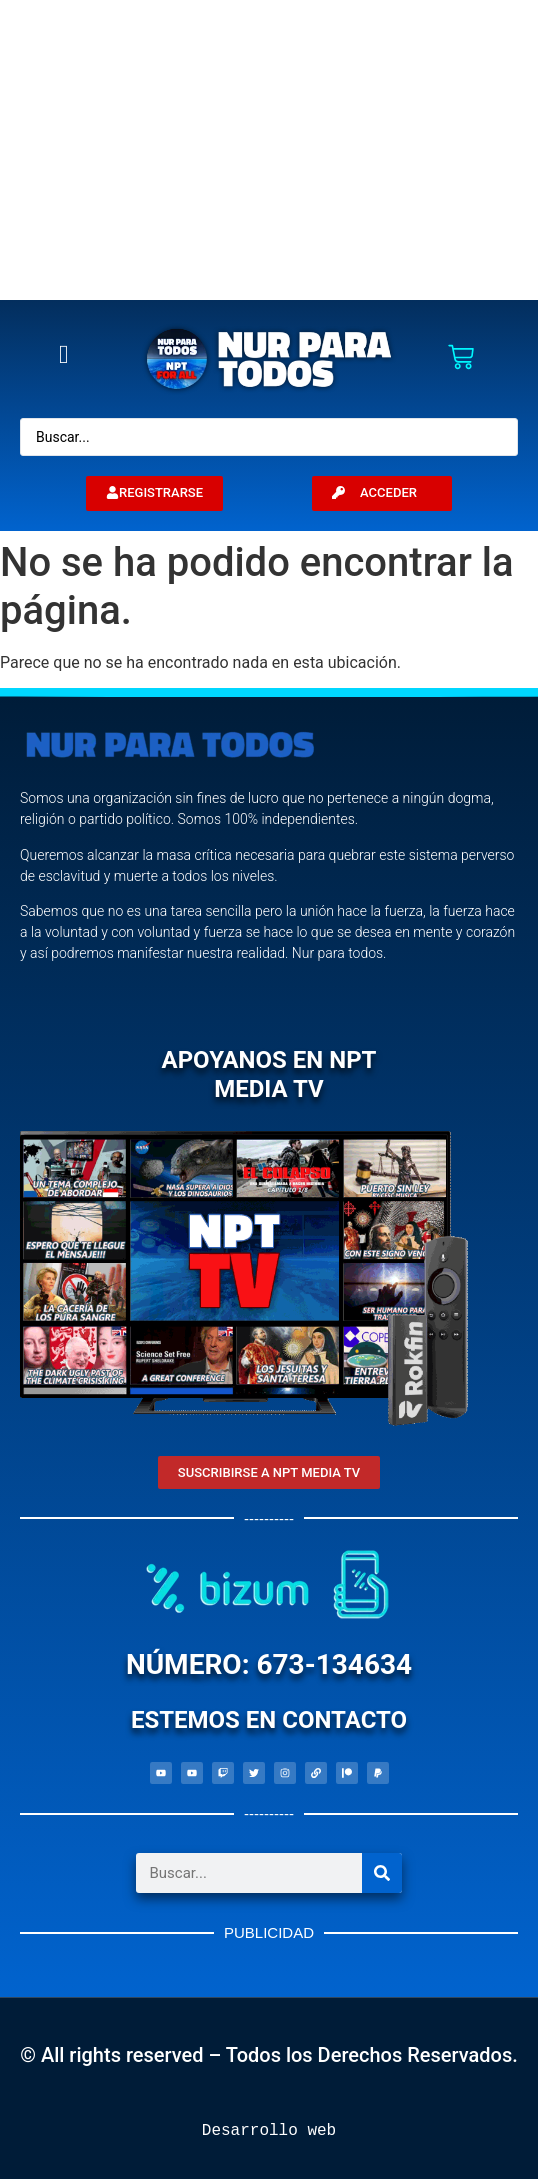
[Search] (382, 1873)
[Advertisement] (269, 150)
